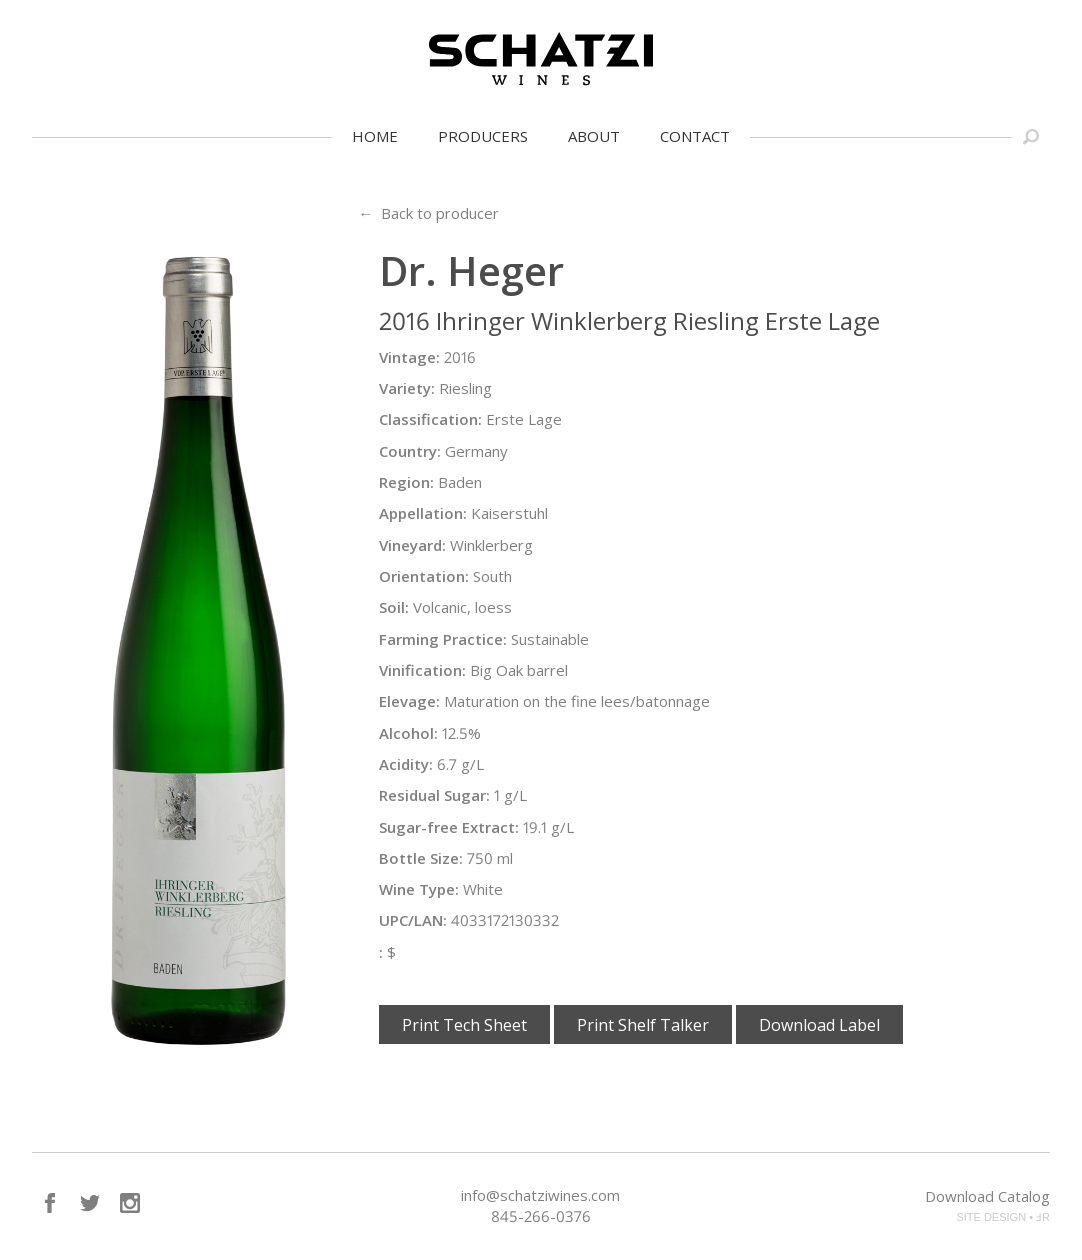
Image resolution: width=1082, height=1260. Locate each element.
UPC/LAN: (413, 920)
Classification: (430, 419)
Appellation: (423, 513)
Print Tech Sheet (464, 1025)
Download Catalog (987, 1196)
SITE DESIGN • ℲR (1003, 1217)
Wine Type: (419, 889)
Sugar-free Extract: (449, 827)
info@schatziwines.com (540, 1195)
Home (375, 136)
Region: (406, 482)
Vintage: (409, 357)
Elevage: (409, 701)
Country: (410, 451)
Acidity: (406, 764)
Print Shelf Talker (643, 1025)
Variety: (407, 388)
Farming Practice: (443, 639)
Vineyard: (412, 545)
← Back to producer (428, 213)
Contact (695, 136)
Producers (483, 136)
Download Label (819, 1025)
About (594, 136)
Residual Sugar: (434, 795)
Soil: (394, 607)
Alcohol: (408, 733)
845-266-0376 (541, 1216)
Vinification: (422, 670)
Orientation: (424, 576)
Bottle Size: (421, 858)
